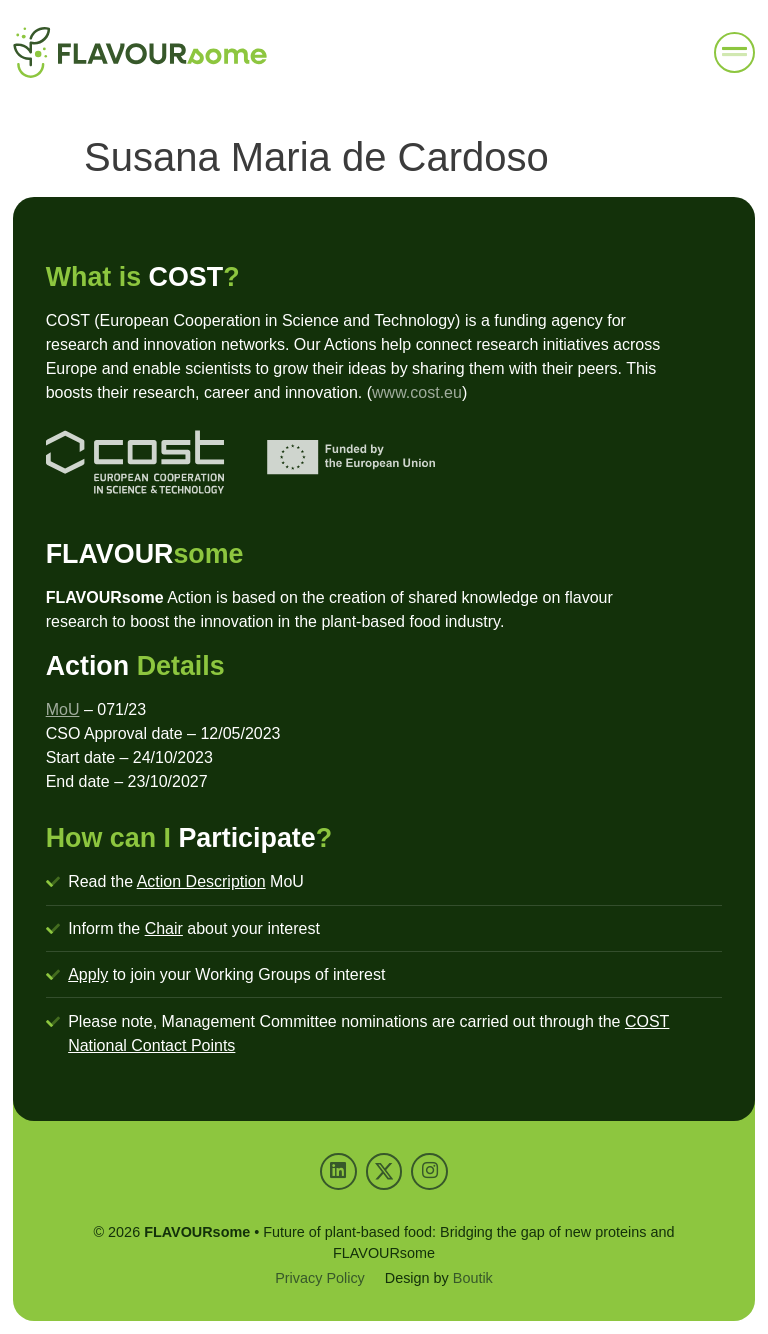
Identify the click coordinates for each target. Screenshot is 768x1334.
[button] (735, 53)
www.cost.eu (417, 392)
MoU (63, 709)
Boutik (473, 1278)
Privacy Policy (320, 1278)
